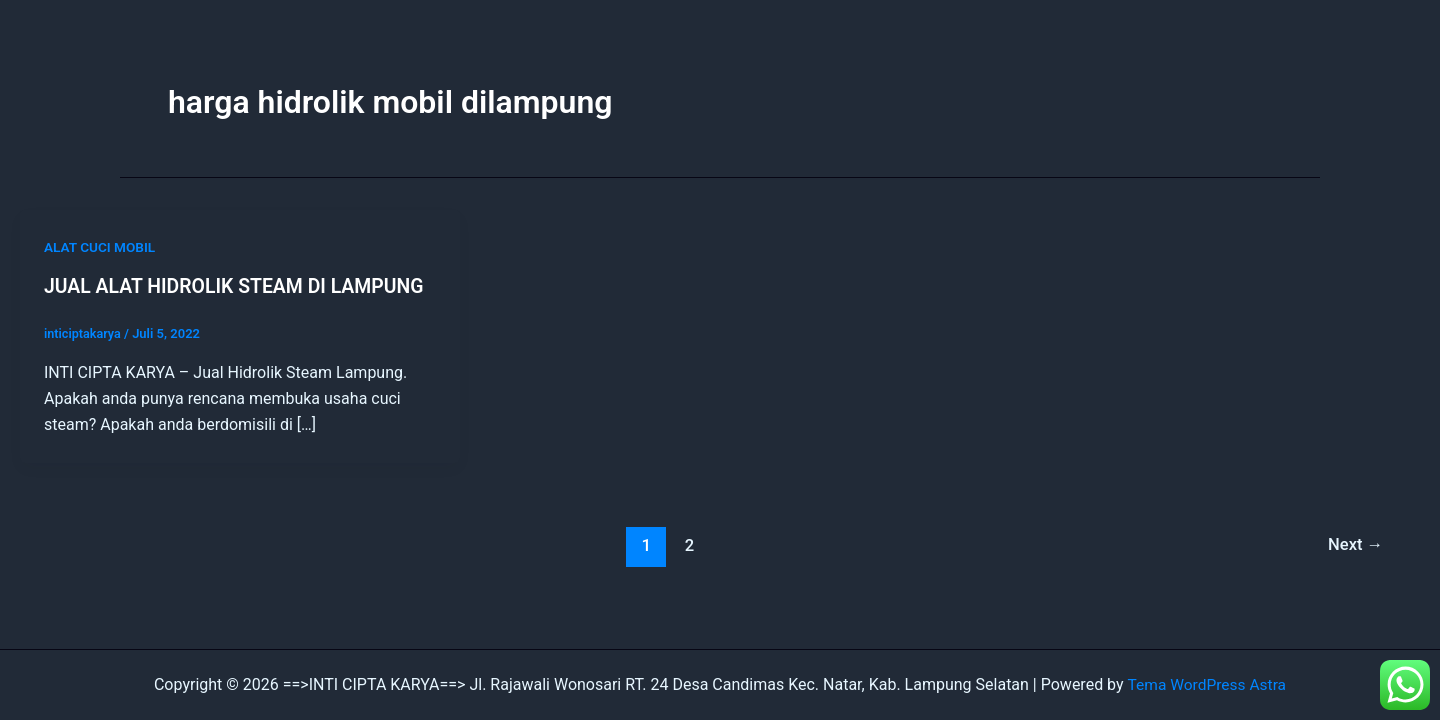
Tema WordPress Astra (1206, 684)
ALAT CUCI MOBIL (101, 247)
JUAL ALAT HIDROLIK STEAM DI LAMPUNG (239, 286)
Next (1354, 545)
